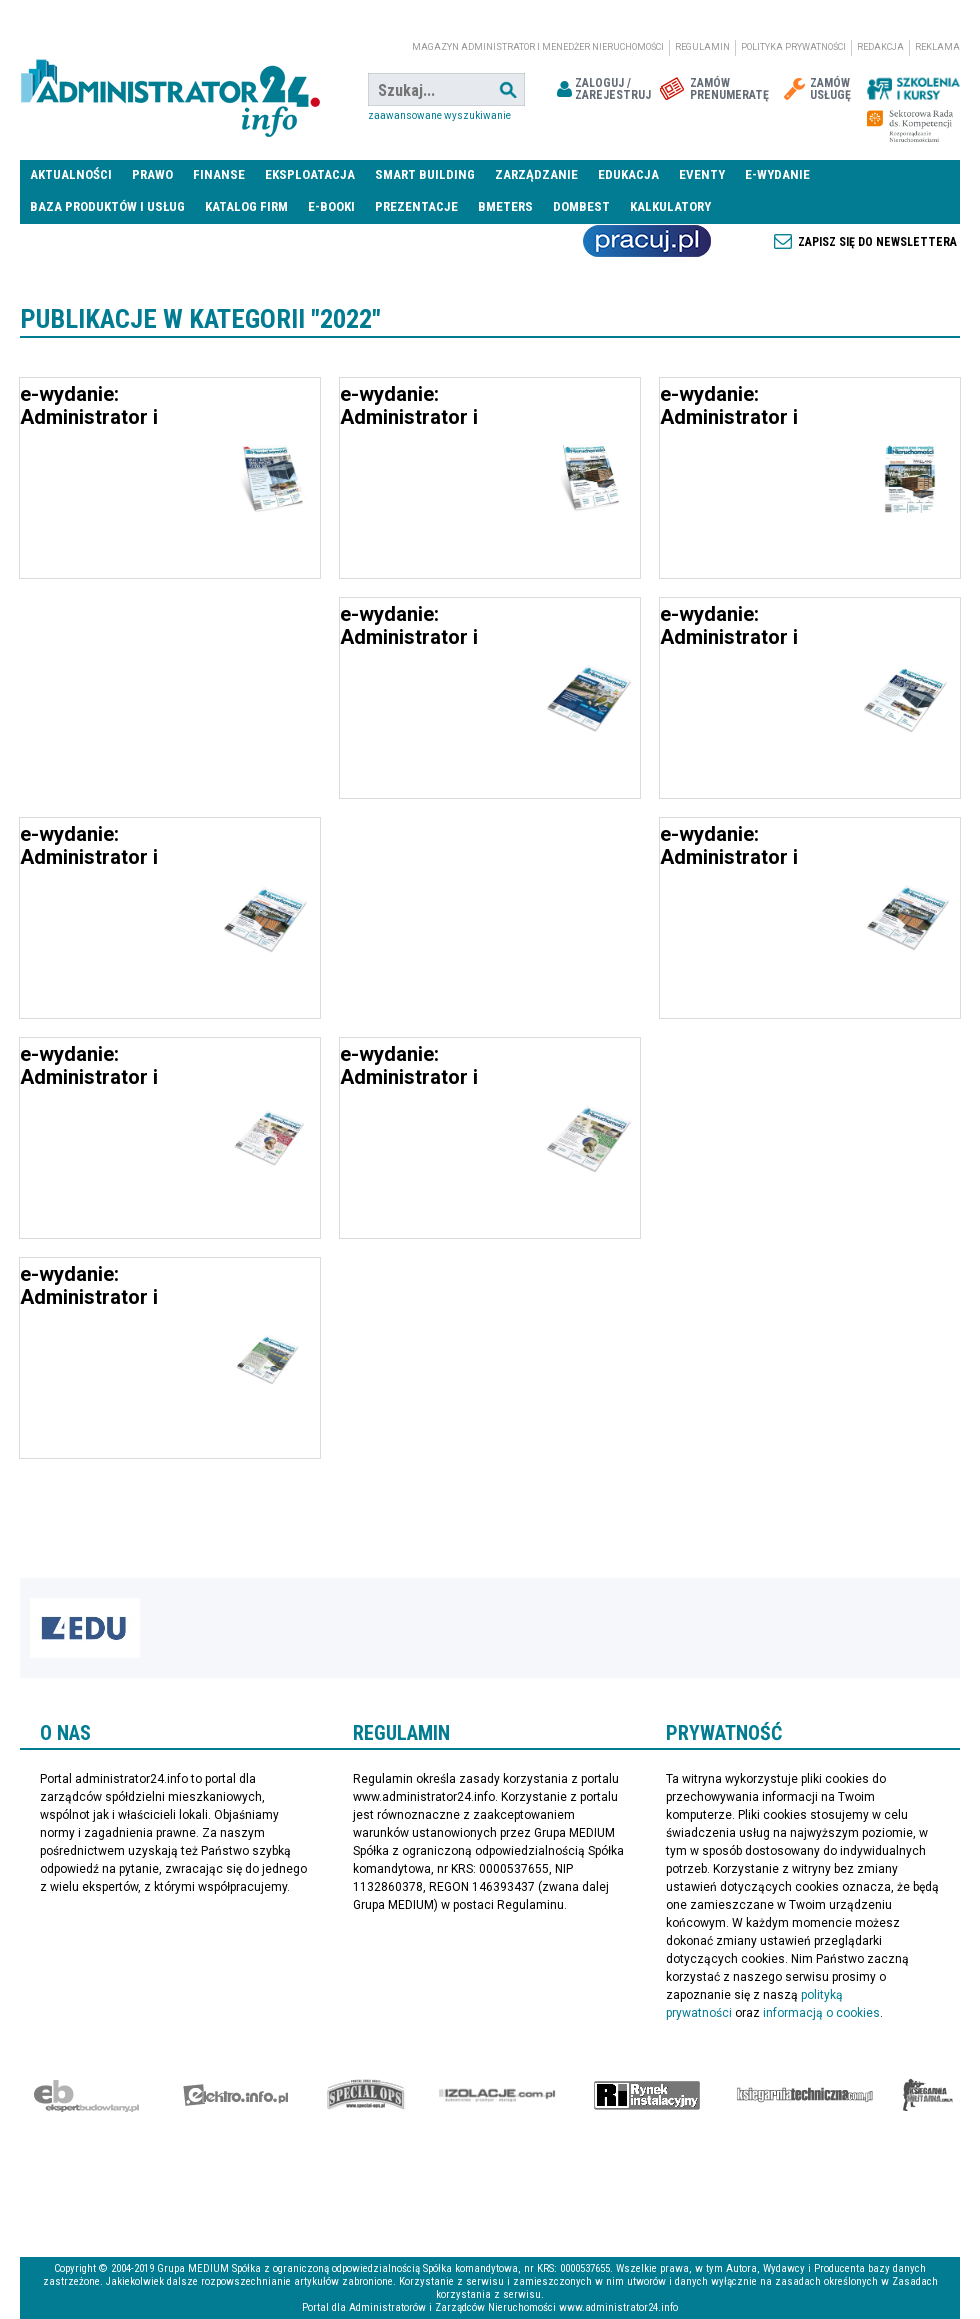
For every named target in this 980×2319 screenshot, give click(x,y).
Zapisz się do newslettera (877, 242)
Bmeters (505, 206)
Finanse (219, 174)
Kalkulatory (670, 206)
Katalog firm (246, 206)
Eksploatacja (310, 174)
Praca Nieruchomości (647, 241)
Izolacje (497, 2095)
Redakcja (880, 47)
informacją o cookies (821, 2013)
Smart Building (425, 174)
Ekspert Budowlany (86, 2095)
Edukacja (628, 174)
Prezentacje (416, 206)
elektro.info (235, 2095)
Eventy (702, 174)
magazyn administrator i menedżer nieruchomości (538, 47)
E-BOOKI (331, 206)
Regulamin (702, 47)
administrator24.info (170, 90)
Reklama (937, 47)
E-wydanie (777, 174)
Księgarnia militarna (928, 2095)
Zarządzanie (536, 174)
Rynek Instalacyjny (647, 2095)
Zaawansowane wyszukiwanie (439, 115)
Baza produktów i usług (107, 206)
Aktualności (71, 174)
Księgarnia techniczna (805, 2095)
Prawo (152, 174)
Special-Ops (366, 2095)
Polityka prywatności (793, 47)
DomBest (581, 206)
